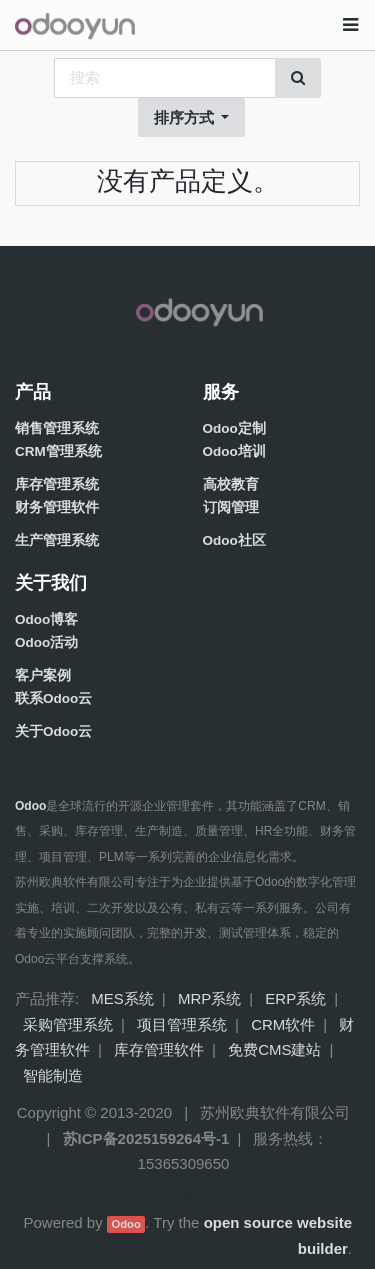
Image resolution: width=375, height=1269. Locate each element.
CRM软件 (283, 1024)
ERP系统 (295, 998)
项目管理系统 (182, 1024)
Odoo (125, 1224)
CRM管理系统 (58, 451)
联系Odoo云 (53, 698)
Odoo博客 (46, 619)
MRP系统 (209, 998)
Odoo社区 (234, 540)
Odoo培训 (234, 451)
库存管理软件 (159, 1049)
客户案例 (43, 675)
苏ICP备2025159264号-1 (146, 1138)
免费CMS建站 (274, 1049)
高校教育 (231, 484)
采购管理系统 (68, 1024)
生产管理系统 (57, 540)
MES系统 (122, 998)
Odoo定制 (234, 428)
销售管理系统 (57, 428)
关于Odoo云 (53, 731)
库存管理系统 (57, 484)
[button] (192, 118)
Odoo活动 (46, 642)
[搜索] (298, 78)
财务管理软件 (57, 507)
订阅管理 (231, 507)
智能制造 (53, 1075)
